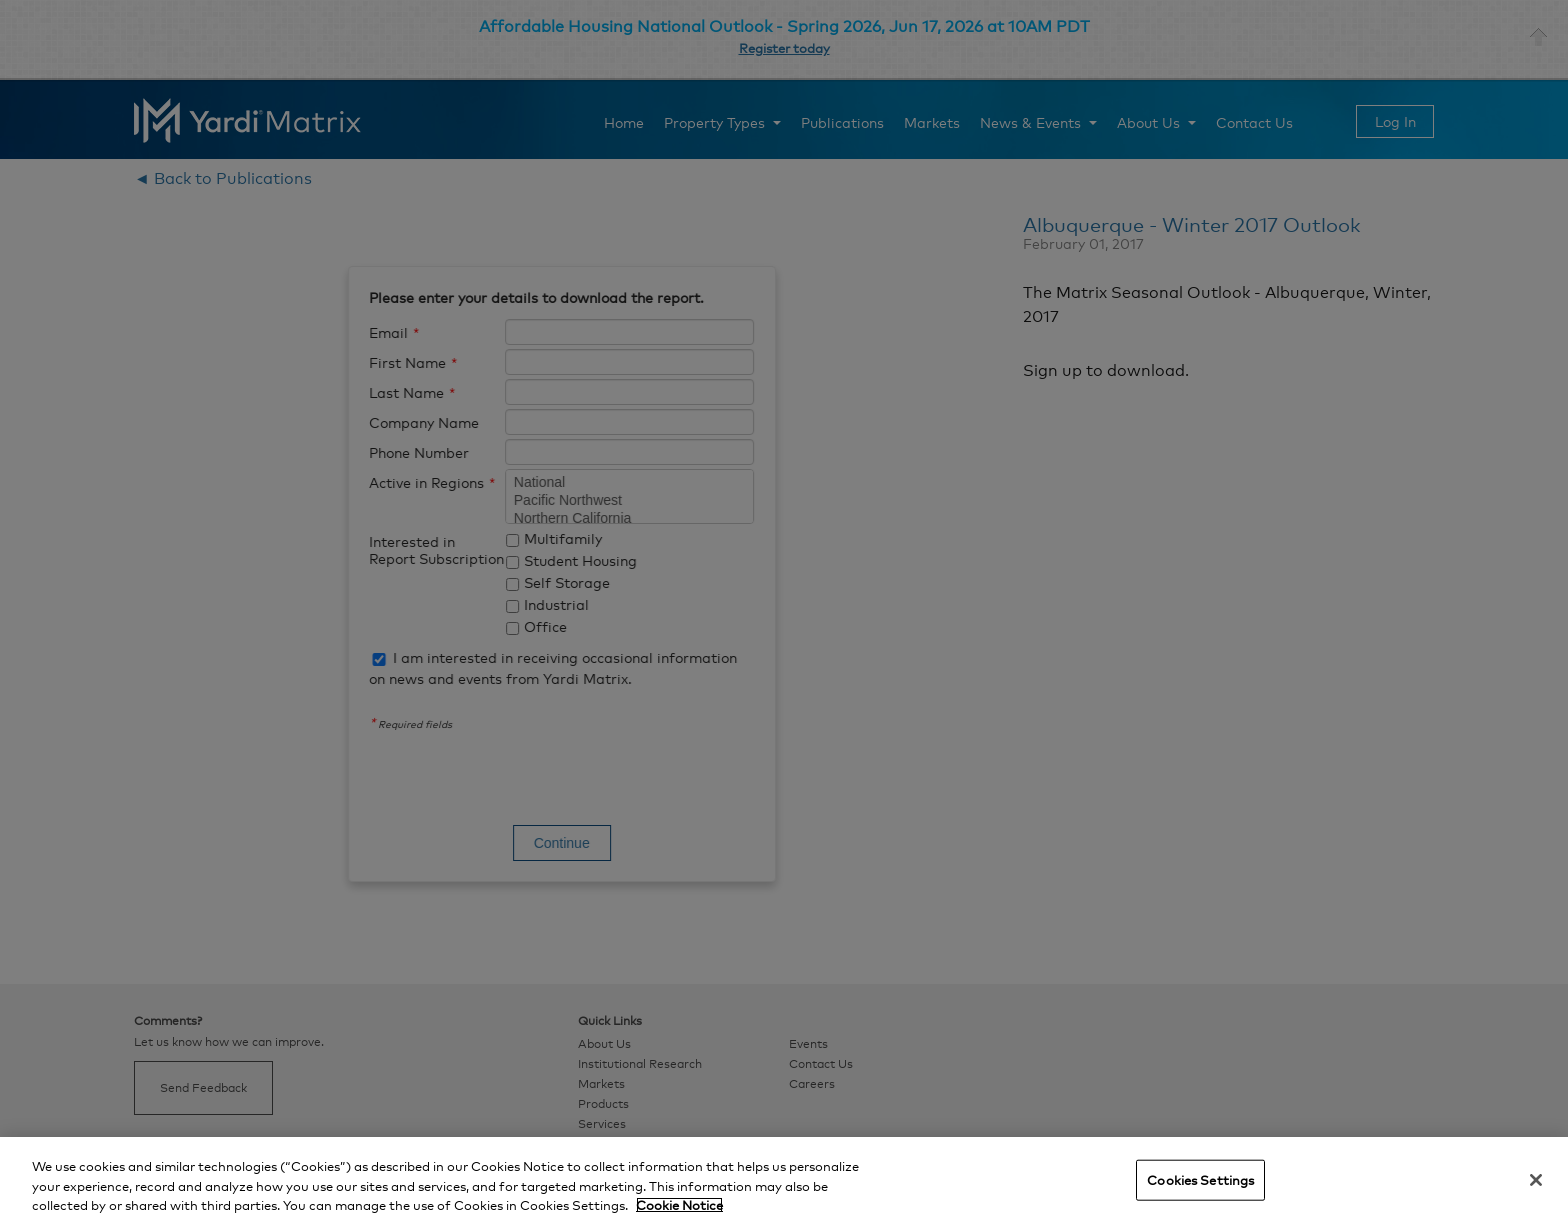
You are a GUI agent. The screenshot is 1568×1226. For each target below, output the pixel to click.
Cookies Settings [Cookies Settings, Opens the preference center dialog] (1200, 1179)
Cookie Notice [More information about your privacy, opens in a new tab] (679, 1205)
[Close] (1536, 1180)
